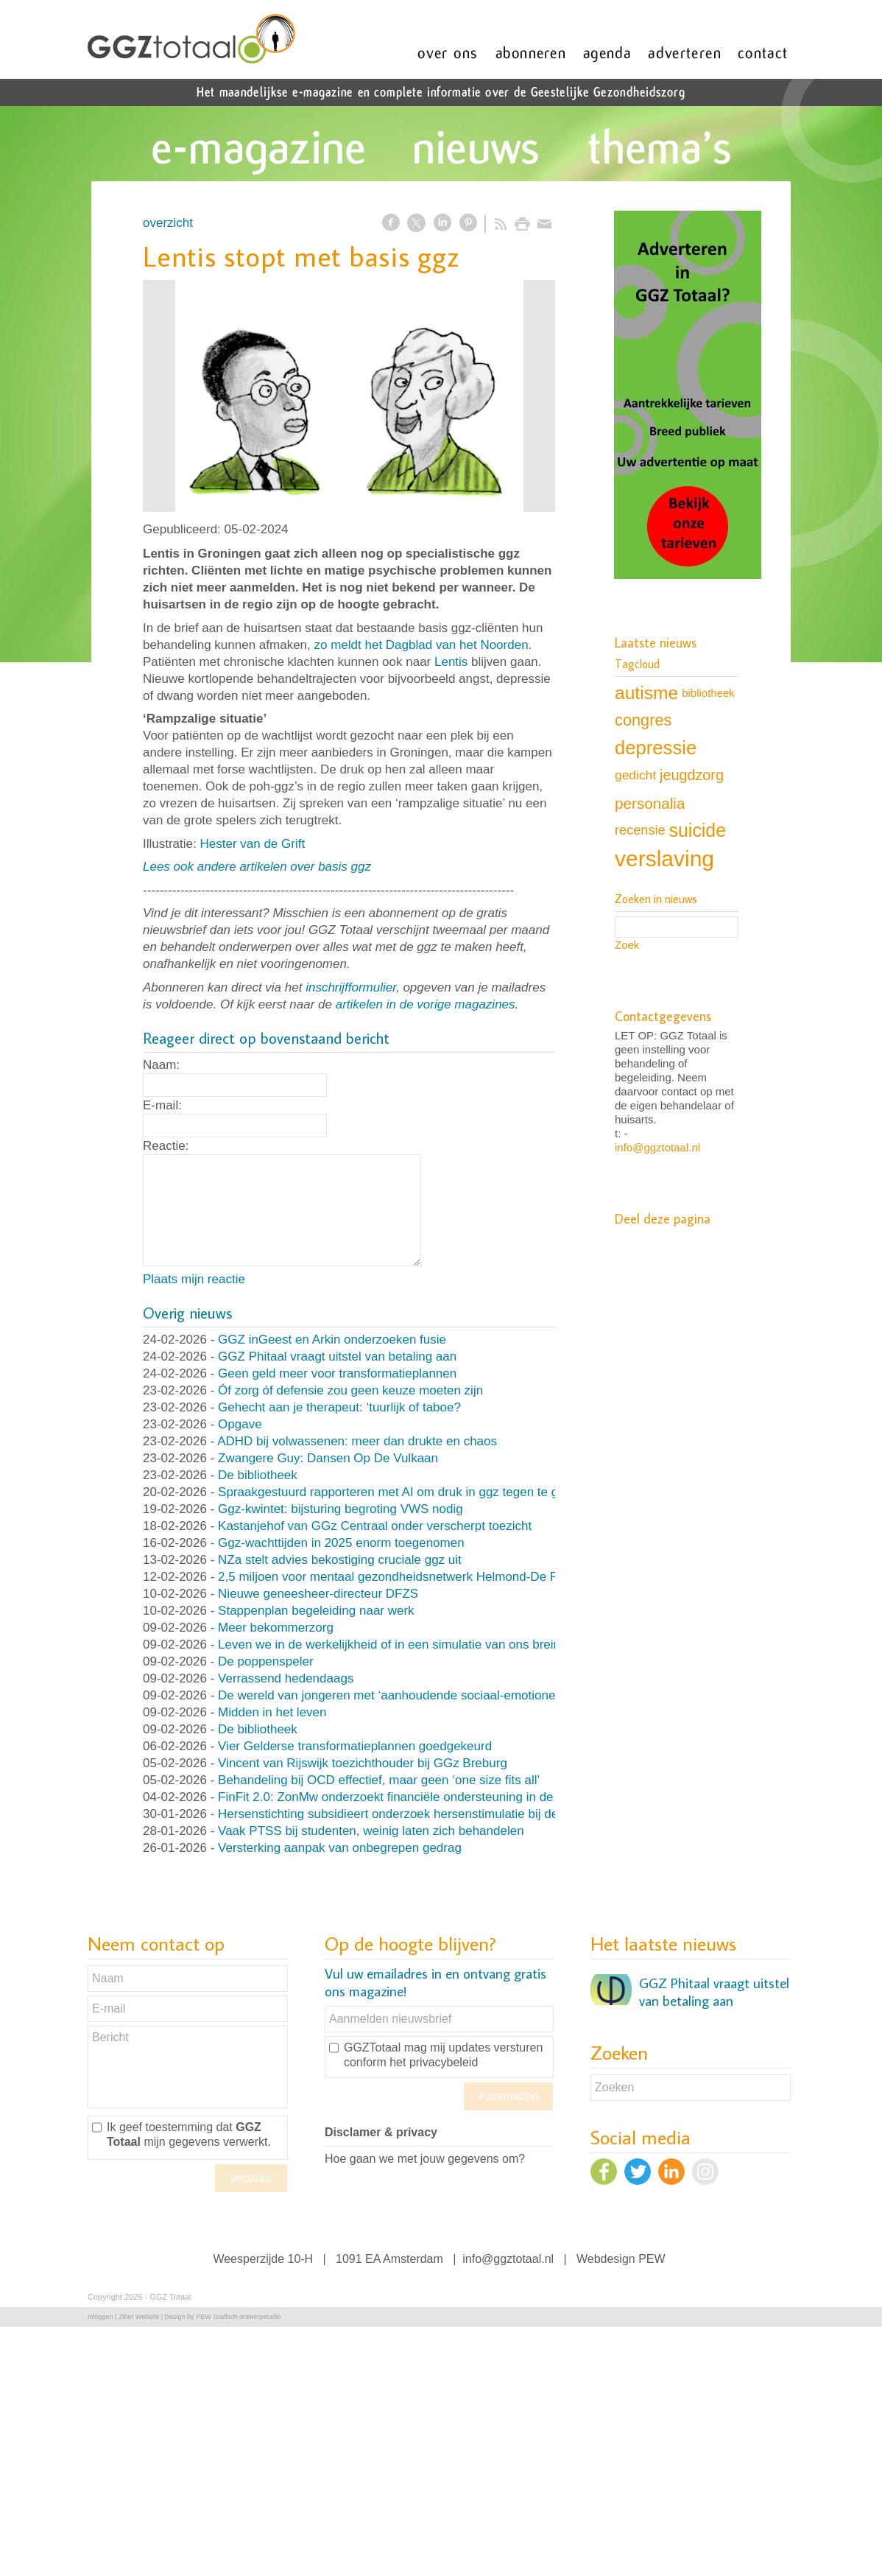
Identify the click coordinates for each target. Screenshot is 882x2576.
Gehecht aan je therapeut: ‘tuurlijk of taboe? (339, 1407)
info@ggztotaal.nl (657, 1147)
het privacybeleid (433, 2062)
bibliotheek (708, 693)
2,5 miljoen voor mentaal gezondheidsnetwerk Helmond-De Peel (396, 1577)
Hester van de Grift (252, 844)
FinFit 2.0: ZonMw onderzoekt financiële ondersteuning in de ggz (397, 1797)
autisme (646, 693)
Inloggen (100, 2316)
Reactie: (165, 1146)
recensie (640, 830)
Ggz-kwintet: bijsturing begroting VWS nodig (340, 1509)
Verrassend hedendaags (285, 1678)
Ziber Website (139, 2316)
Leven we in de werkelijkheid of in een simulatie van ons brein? (392, 1645)
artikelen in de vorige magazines (425, 1004)
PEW (651, 2259)
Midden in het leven (272, 1712)
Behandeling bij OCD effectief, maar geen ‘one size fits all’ (379, 1780)
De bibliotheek (257, 1475)
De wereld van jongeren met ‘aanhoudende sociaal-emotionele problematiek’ (430, 1695)
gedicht (635, 775)
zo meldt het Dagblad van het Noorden (421, 645)
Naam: (161, 1065)
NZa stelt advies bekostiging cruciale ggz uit (340, 1560)
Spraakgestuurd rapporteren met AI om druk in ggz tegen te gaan (398, 1492)
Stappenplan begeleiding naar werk (316, 1611)
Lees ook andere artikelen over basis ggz (257, 867)
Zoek (627, 944)
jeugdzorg (692, 775)
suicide (697, 830)
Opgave (240, 1424)
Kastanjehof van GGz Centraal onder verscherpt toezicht (375, 1526)
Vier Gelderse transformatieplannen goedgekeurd (355, 1746)
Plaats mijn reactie (194, 1279)
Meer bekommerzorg (276, 1628)
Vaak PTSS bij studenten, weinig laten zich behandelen (371, 1831)
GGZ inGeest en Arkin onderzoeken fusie (332, 1340)
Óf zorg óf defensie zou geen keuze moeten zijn (350, 1390)
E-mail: (162, 1105)
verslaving (664, 858)
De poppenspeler (265, 1661)
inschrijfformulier (351, 987)
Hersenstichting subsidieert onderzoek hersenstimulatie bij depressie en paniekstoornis (459, 1814)
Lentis (451, 662)
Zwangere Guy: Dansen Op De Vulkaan (328, 1458)
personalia (650, 803)
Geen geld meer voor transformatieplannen (337, 1373)
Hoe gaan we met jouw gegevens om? (425, 2158)
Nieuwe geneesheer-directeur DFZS (318, 1594)
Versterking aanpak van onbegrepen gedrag (340, 1848)
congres (643, 720)
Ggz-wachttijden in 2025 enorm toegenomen (341, 1543)
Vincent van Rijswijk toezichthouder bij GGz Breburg (362, 1763)
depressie (655, 747)
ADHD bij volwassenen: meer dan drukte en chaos (357, 1441)
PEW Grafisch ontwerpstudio (238, 2316)
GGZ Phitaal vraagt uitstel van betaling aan (337, 1357)
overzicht (168, 223)
